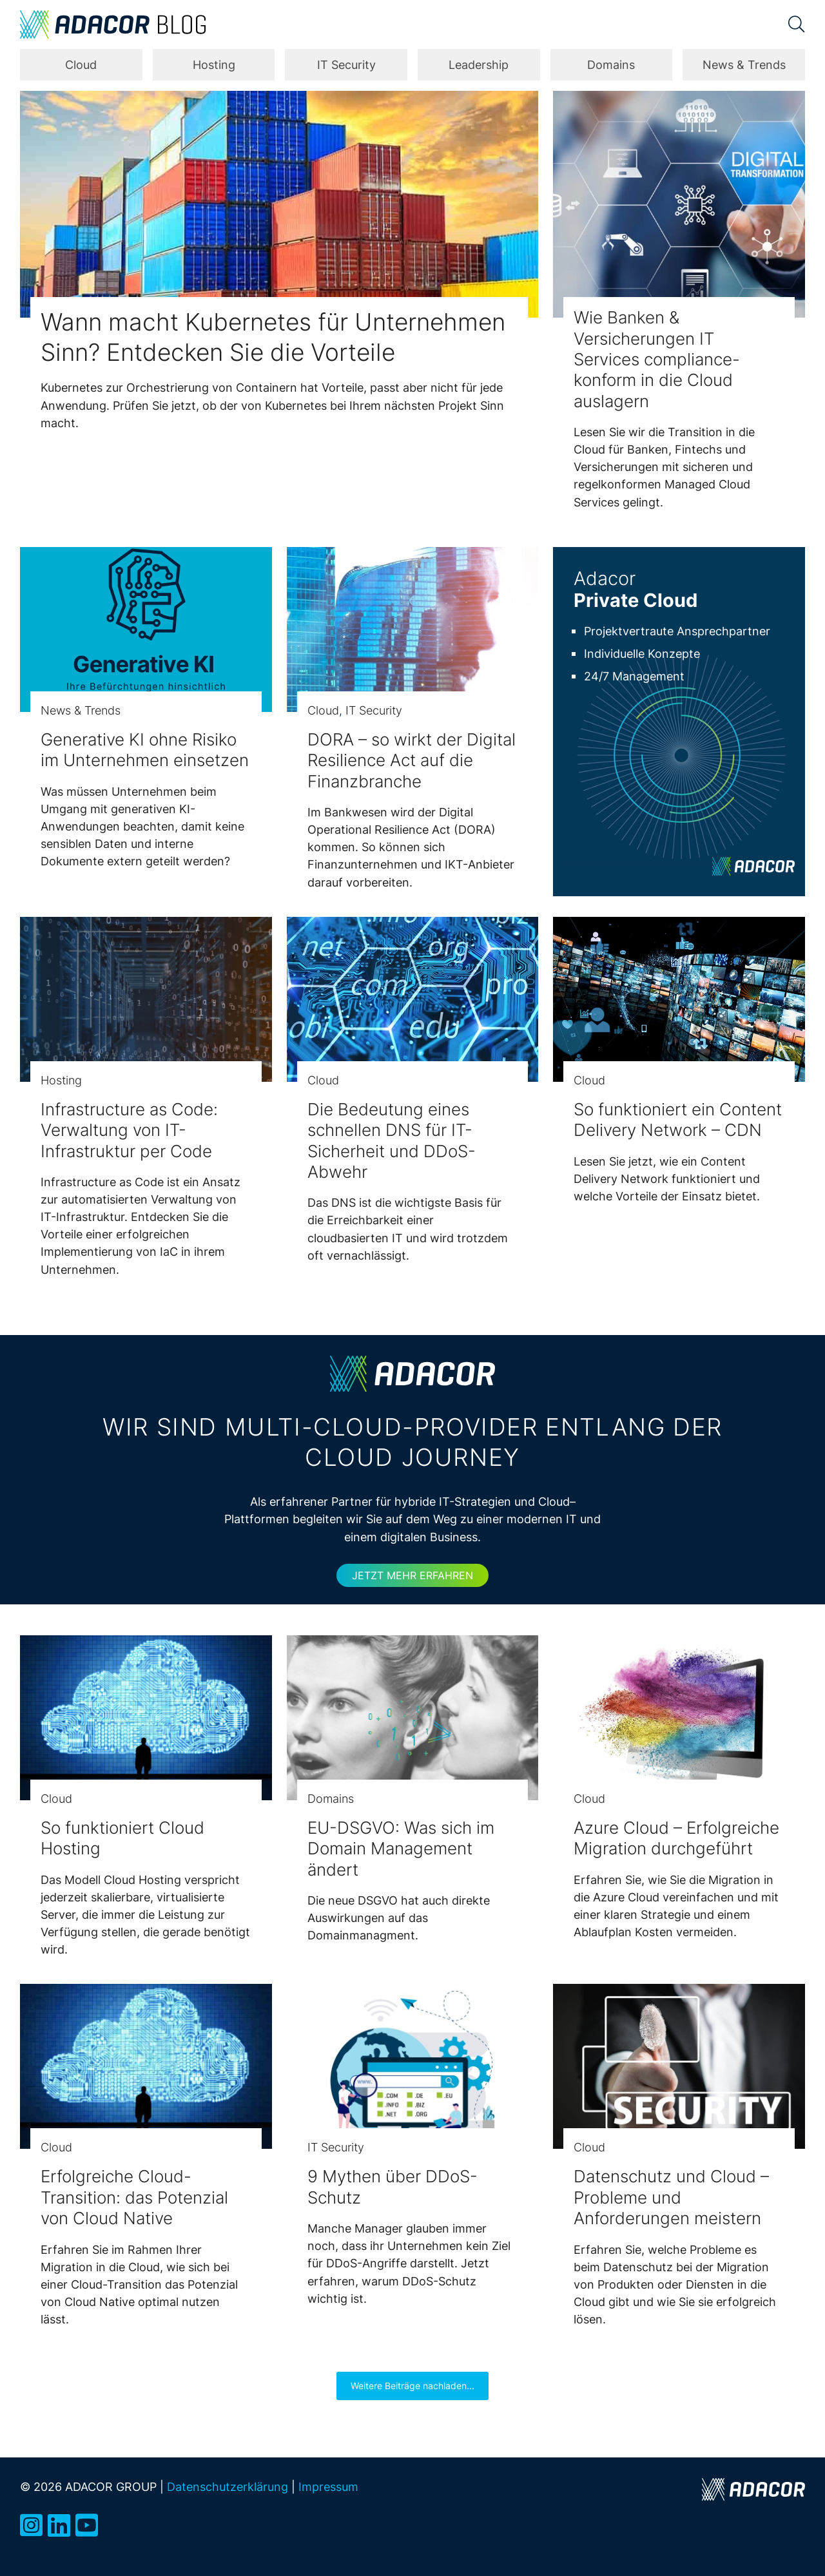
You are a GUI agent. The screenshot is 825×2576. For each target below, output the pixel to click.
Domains (611, 65)
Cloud (81, 65)
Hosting (214, 65)
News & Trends (744, 65)
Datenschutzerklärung (227, 2486)
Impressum (328, 2486)
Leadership (479, 65)
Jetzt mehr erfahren (412, 1575)
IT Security (346, 65)
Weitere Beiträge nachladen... (412, 2385)
